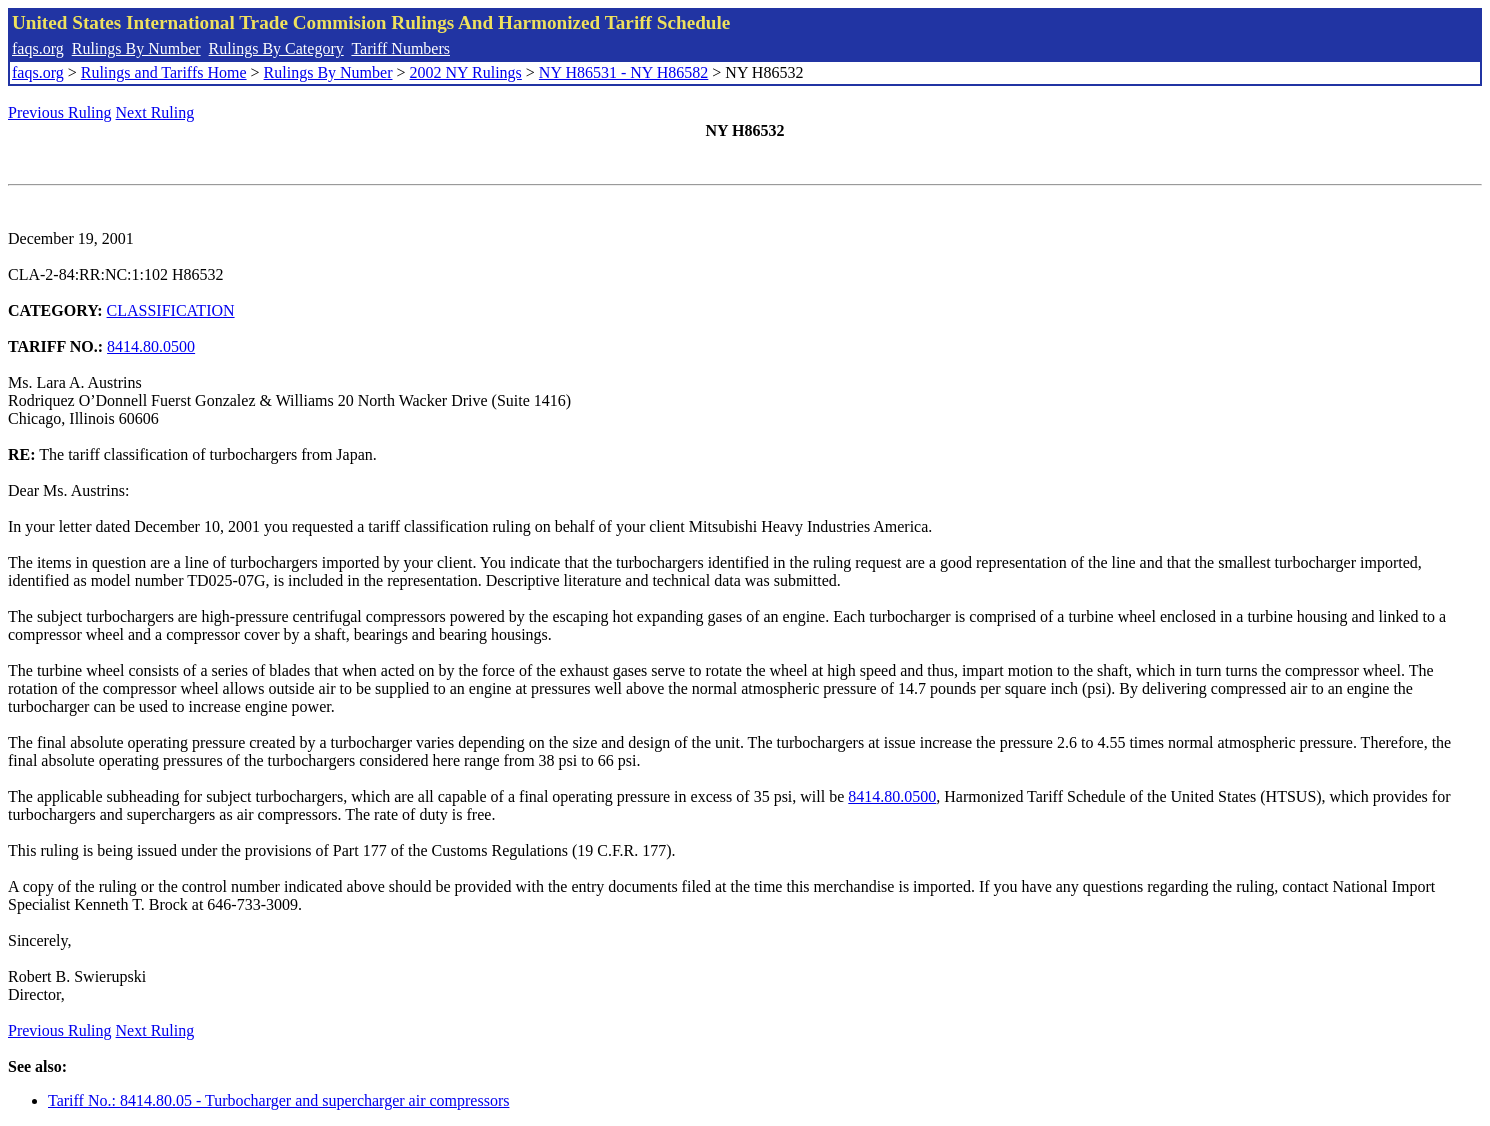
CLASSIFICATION (171, 310)
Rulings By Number (136, 48)
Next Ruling (155, 112)
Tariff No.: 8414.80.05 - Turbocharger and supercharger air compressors (278, 1100)
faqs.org (38, 48)
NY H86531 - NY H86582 (623, 72)
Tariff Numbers (400, 48)
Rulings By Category (276, 48)
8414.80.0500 (151, 346)
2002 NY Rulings (466, 72)
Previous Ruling (60, 112)
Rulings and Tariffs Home (164, 72)
